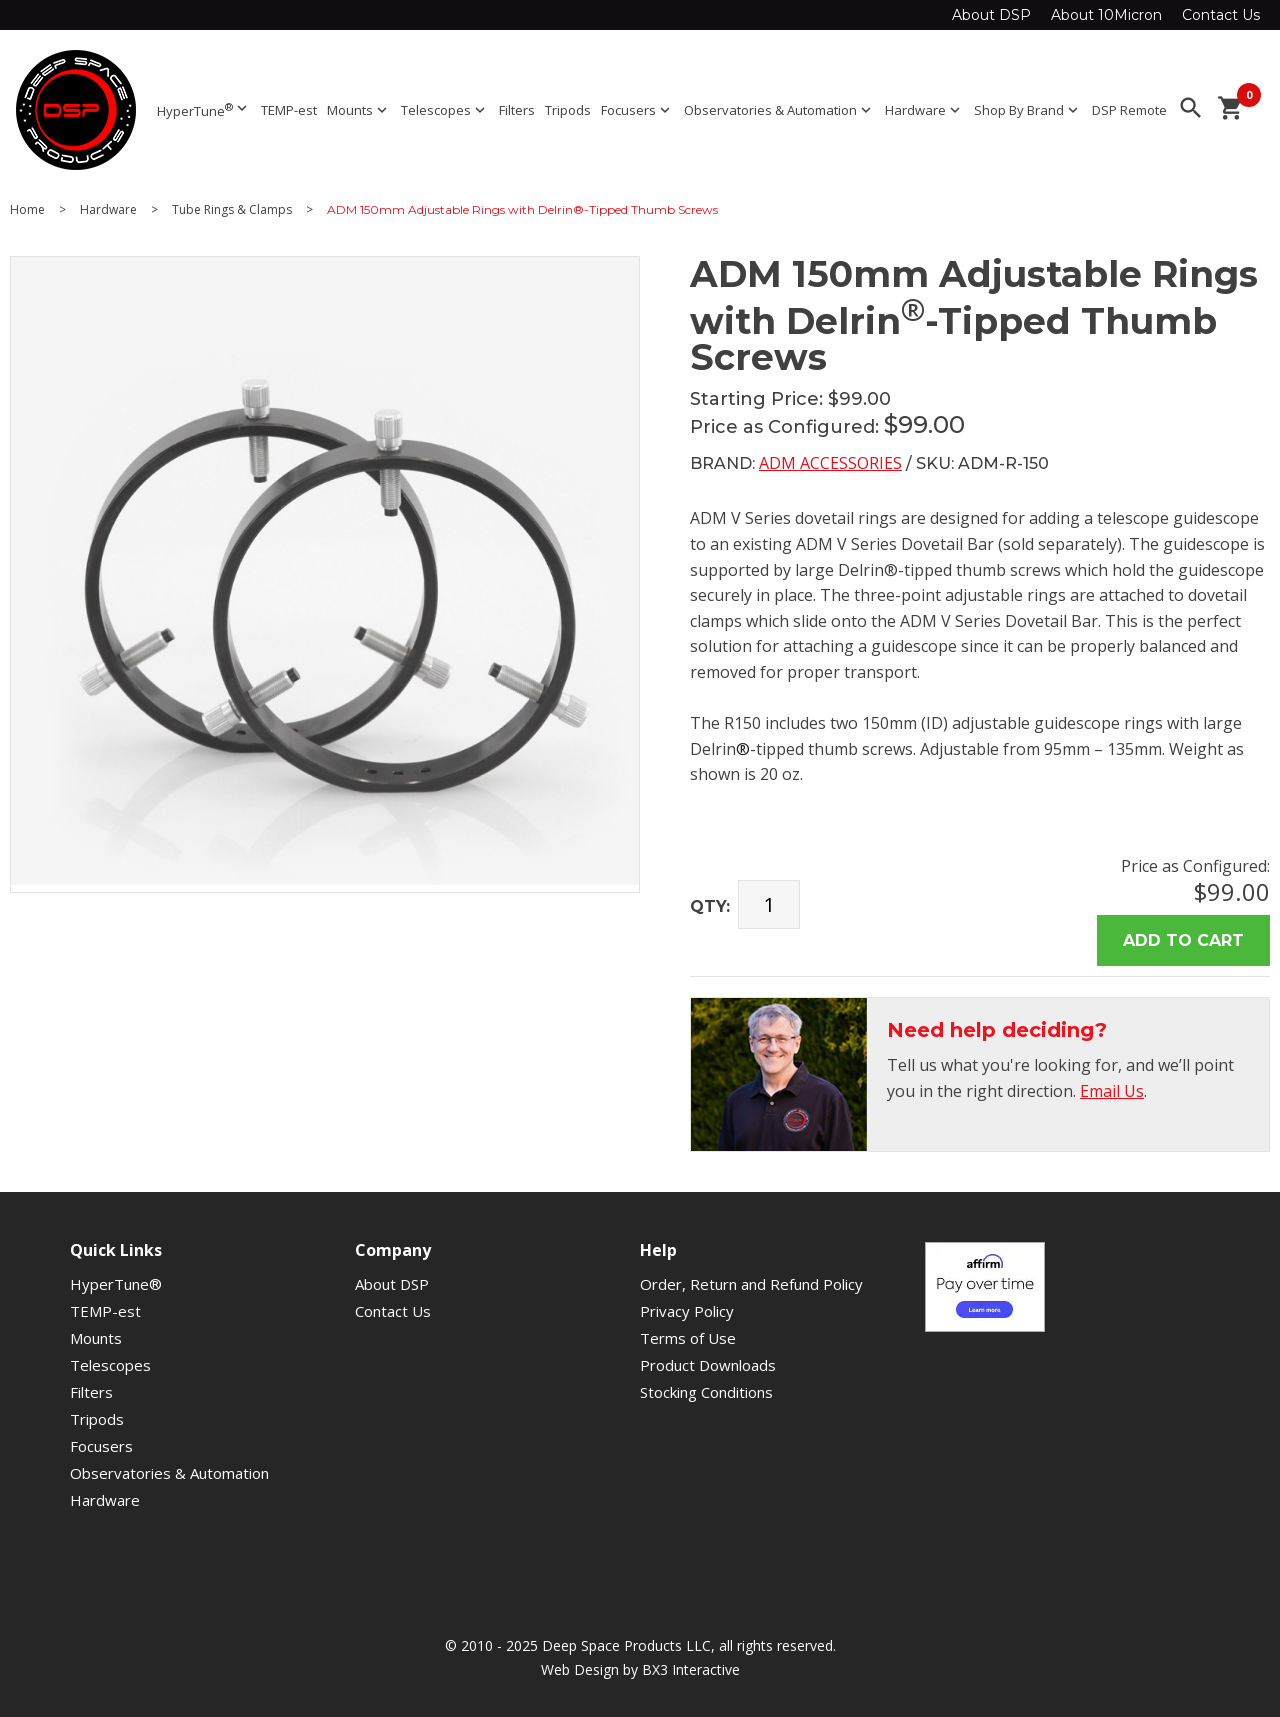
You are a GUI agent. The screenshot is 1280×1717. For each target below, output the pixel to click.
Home (27, 210)
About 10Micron (1106, 15)
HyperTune (204, 109)
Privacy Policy (687, 1311)
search (1191, 108)
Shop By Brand (1028, 110)
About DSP (991, 15)
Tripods (568, 110)
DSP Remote (1129, 110)
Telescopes (445, 110)
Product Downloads (708, 1365)
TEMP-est (289, 110)
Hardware (924, 110)
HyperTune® (116, 1284)
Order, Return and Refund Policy (751, 1284)
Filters (517, 110)
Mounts (359, 110)
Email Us (1112, 1091)
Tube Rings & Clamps (232, 210)
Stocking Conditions (706, 1392)
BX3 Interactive (691, 1669)
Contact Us (1221, 15)
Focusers (637, 110)
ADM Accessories (830, 463)
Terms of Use (688, 1338)
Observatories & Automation (779, 110)
